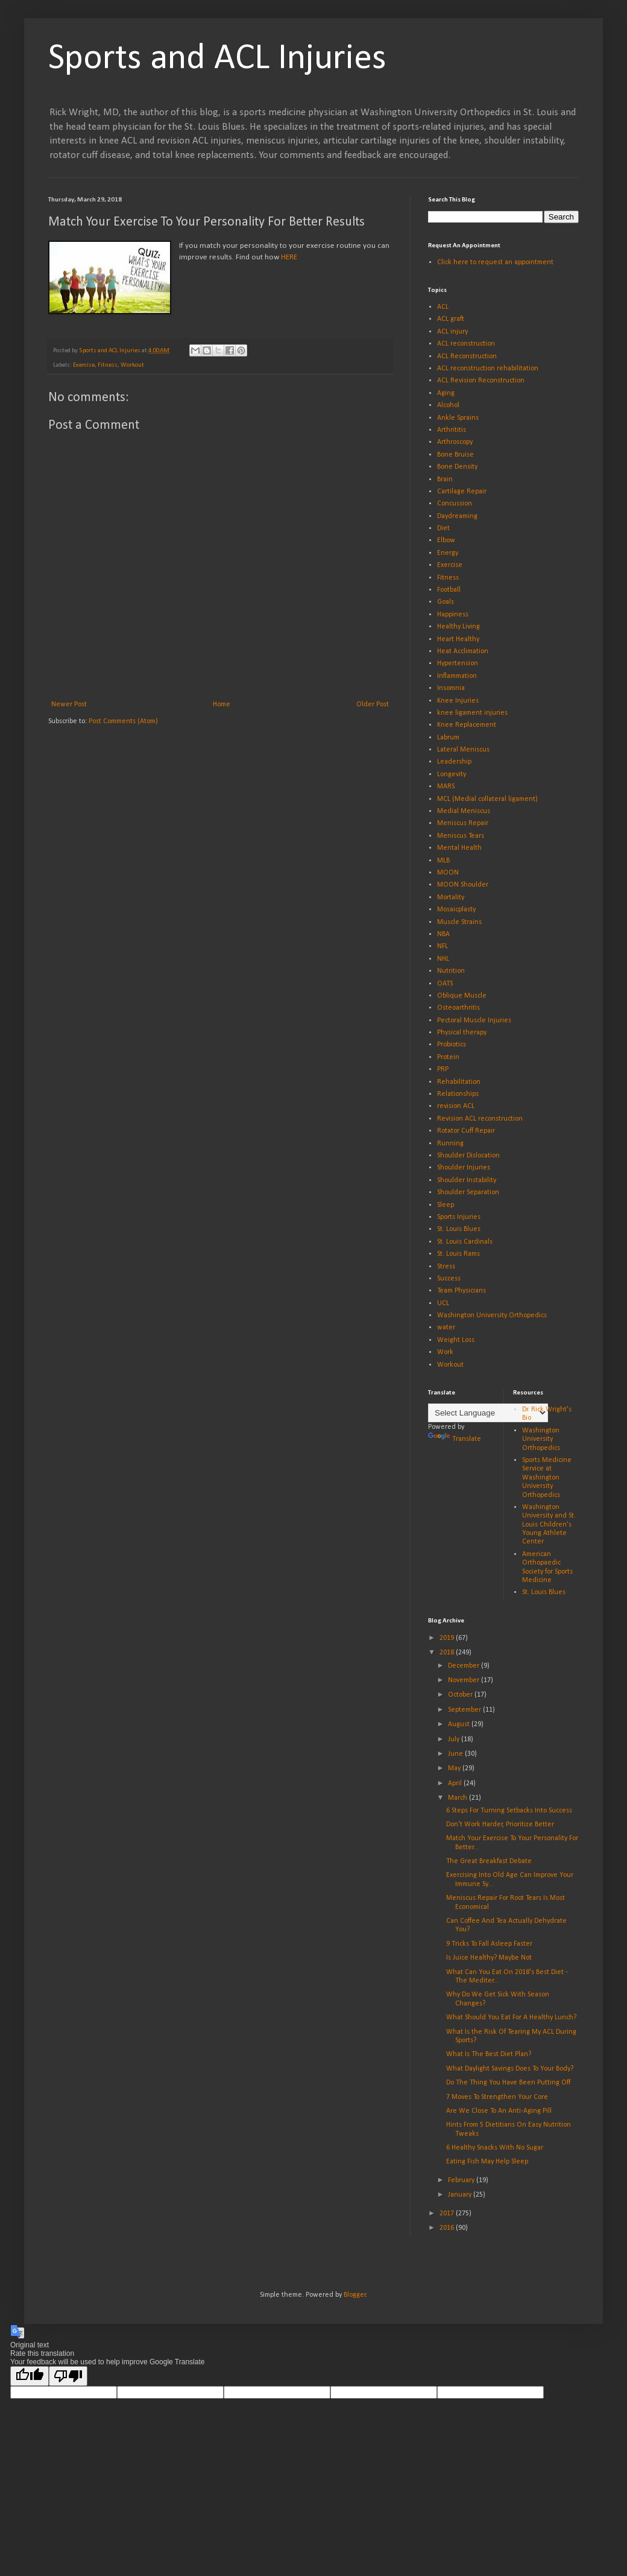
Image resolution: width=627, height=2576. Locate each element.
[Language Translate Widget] (488, 1413)
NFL (442, 946)
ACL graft (450, 319)
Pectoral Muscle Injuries (474, 1020)
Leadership (454, 761)
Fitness (108, 365)
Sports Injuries (458, 1217)
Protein (448, 1057)
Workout (132, 365)
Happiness (452, 614)
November (464, 1680)
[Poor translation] (68, 2376)
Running (450, 1143)
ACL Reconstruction (467, 356)
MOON (448, 872)
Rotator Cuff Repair (466, 1131)
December (464, 1665)
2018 (448, 1652)
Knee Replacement (466, 725)
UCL (443, 1303)
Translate (454, 1439)
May (455, 1768)
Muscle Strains (459, 922)
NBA (443, 934)
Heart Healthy (458, 639)
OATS (445, 983)
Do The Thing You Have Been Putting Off (508, 2082)
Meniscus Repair (462, 823)
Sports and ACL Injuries (217, 59)
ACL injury (452, 331)
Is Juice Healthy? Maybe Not (489, 1957)
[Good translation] (29, 2376)
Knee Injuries (458, 700)
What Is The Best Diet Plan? (488, 2054)
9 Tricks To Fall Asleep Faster (489, 1944)
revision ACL (455, 1106)
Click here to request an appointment (495, 262)
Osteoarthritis (458, 1007)
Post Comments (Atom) (123, 721)
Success (449, 1278)
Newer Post (69, 704)
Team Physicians (461, 1290)
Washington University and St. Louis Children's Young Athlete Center (549, 1525)
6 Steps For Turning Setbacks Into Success (509, 1810)
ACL (443, 307)
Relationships (458, 1094)
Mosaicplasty (456, 909)
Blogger (355, 2295)
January (460, 2194)
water (446, 1327)
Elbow (446, 540)
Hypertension (457, 663)
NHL (443, 959)
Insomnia (451, 688)
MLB (443, 860)
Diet (443, 528)
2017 (448, 2213)
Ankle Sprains (458, 418)
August (459, 1724)
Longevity (451, 774)
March (458, 1798)
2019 (448, 1638)
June (456, 1754)
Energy (447, 553)
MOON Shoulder (462, 884)
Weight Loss (455, 1340)
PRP (443, 1069)
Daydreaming (457, 516)
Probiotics (451, 1044)
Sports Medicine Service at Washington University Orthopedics (547, 1478)
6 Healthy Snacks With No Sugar (494, 2147)
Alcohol (448, 405)
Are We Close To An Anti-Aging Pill (499, 2111)
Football (449, 589)
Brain (445, 479)
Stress (446, 1266)
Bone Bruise (455, 454)
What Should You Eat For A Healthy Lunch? (511, 2017)
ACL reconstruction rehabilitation (487, 368)
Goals (445, 602)
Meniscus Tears (460, 836)
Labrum (448, 737)
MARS (446, 786)
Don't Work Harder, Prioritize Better (500, 1824)
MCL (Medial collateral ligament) (487, 799)
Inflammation (457, 676)
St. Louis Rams (458, 1254)
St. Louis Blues (458, 1229)
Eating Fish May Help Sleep (487, 2161)
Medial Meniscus (463, 811)
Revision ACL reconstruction (480, 1118)
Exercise (84, 365)
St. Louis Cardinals (465, 1241)
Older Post (372, 704)
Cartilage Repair (462, 491)
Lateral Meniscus (463, 749)
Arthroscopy (455, 442)
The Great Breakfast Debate (489, 1861)
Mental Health (459, 848)
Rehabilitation (458, 1082)
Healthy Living (458, 626)
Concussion (454, 503)
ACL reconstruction (466, 343)
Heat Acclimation (462, 651)
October (461, 1694)
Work (445, 1352)
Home (221, 704)
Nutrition (451, 971)
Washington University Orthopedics (492, 1315)
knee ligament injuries (472, 713)
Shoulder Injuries (463, 1167)
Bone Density (457, 466)
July (454, 1739)
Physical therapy (462, 1032)
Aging (446, 393)
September (465, 1710)
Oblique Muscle (462, 995)
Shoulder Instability (466, 1180)
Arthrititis (451, 430)
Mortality (450, 897)
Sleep (445, 1205)
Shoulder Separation (468, 1192)
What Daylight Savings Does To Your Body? (509, 2068)
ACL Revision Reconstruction (481, 380)
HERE (289, 257)
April (456, 1783)
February (462, 2180)
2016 (448, 2228)
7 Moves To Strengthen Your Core (497, 2097)
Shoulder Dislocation (468, 1155)
